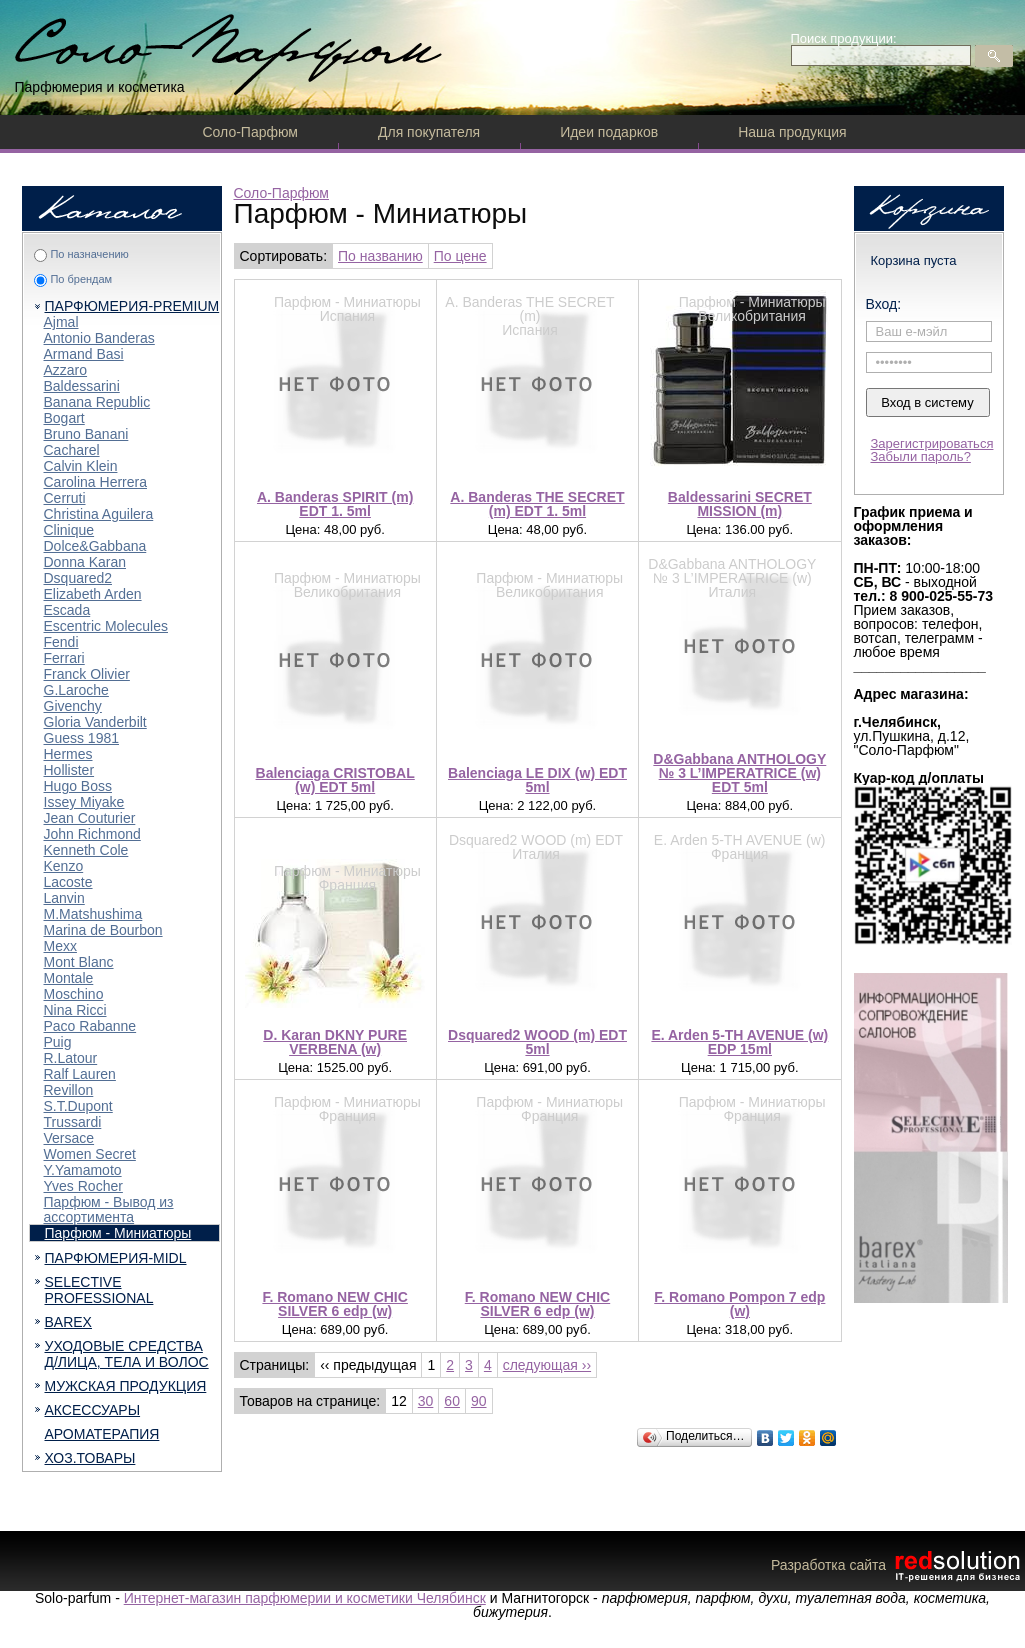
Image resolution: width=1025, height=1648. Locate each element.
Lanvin (64, 898)
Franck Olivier (87, 674)
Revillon (69, 1090)
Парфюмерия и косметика (100, 87)
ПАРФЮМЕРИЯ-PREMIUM (132, 306)
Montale (69, 978)
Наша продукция (792, 132)
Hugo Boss (78, 786)
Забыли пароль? (921, 456)
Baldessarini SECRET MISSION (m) (740, 504)
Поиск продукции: (844, 38)
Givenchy (73, 706)
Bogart (64, 418)
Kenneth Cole (86, 850)
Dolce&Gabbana (95, 546)
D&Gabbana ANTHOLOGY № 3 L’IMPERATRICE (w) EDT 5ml (739, 773)
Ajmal (61, 322)
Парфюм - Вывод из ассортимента (109, 1209)
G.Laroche (76, 690)
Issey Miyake (84, 802)
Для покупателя (429, 132)
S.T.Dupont (78, 1106)
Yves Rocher (83, 1186)
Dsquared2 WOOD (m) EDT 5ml (537, 1042)
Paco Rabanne (90, 1026)
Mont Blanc (79, 962)
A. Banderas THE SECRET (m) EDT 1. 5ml (537, 504)
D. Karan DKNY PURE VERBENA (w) (335, 1042)
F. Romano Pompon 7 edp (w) (739, 1304)
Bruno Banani (86, 434)
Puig (58, 1042)
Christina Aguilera (99, 514)
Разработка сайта (898, 1565)
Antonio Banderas (99, 338)
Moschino (74, 994)
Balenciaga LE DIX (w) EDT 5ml (537, 780)
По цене (460, 256)
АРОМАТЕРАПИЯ (102, 1434)
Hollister (69, 770)
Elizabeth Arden (93, 594)
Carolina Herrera (95, 482)
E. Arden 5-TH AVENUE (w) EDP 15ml (739, 1042)
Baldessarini (82, 386)
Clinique (69, 530)
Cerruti (65, 498)
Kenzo (64, 866)
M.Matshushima (93, 914)
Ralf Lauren (80, 1074)
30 (426, 1401)
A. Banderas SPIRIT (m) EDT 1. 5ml (335, 504)
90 (479, 1401)
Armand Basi (84, 354)
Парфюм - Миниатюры (118, 1233)
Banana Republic (97, 402)
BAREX (68, 1322)
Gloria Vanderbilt (95, 722)
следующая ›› (547, 1365)
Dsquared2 (78, 578)
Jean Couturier (90, 818)
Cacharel (72, 450)
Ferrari (64, 658)
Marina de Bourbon (103, 930)
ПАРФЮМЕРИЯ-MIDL (116, 1258)
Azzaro (66, 370)
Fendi (61, 642)
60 (452, 1401)
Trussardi (73, 1122)
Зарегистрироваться (932, 443)
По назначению (89, 254)
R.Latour (71, 1058)
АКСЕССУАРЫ (93, 1410)
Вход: (884, 304)
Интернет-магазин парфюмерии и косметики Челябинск (305, 1598)
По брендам (81, 279)
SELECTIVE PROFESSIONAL (99, 1290)
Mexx (60, 946)
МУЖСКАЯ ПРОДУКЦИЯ (126, 1386)
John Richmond (92, 834)
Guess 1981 (82, 738)
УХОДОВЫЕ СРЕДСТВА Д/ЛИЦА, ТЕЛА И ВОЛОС (127, 1354)
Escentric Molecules (106, 626)
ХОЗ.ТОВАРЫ (90, 1458)
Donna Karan (85, 562)
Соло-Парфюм (250, 132)
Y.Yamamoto (83, 1170)
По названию (380, 256)
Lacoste (68, 882)
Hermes (68, 754)
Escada (67, 610)
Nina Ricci (75, 1010)
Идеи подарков (609, 132)
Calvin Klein (81, 466)
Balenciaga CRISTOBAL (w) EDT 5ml (335, 780)
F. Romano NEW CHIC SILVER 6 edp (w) (334, 1304)
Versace (69, 1138)
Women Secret (90, 1154)
